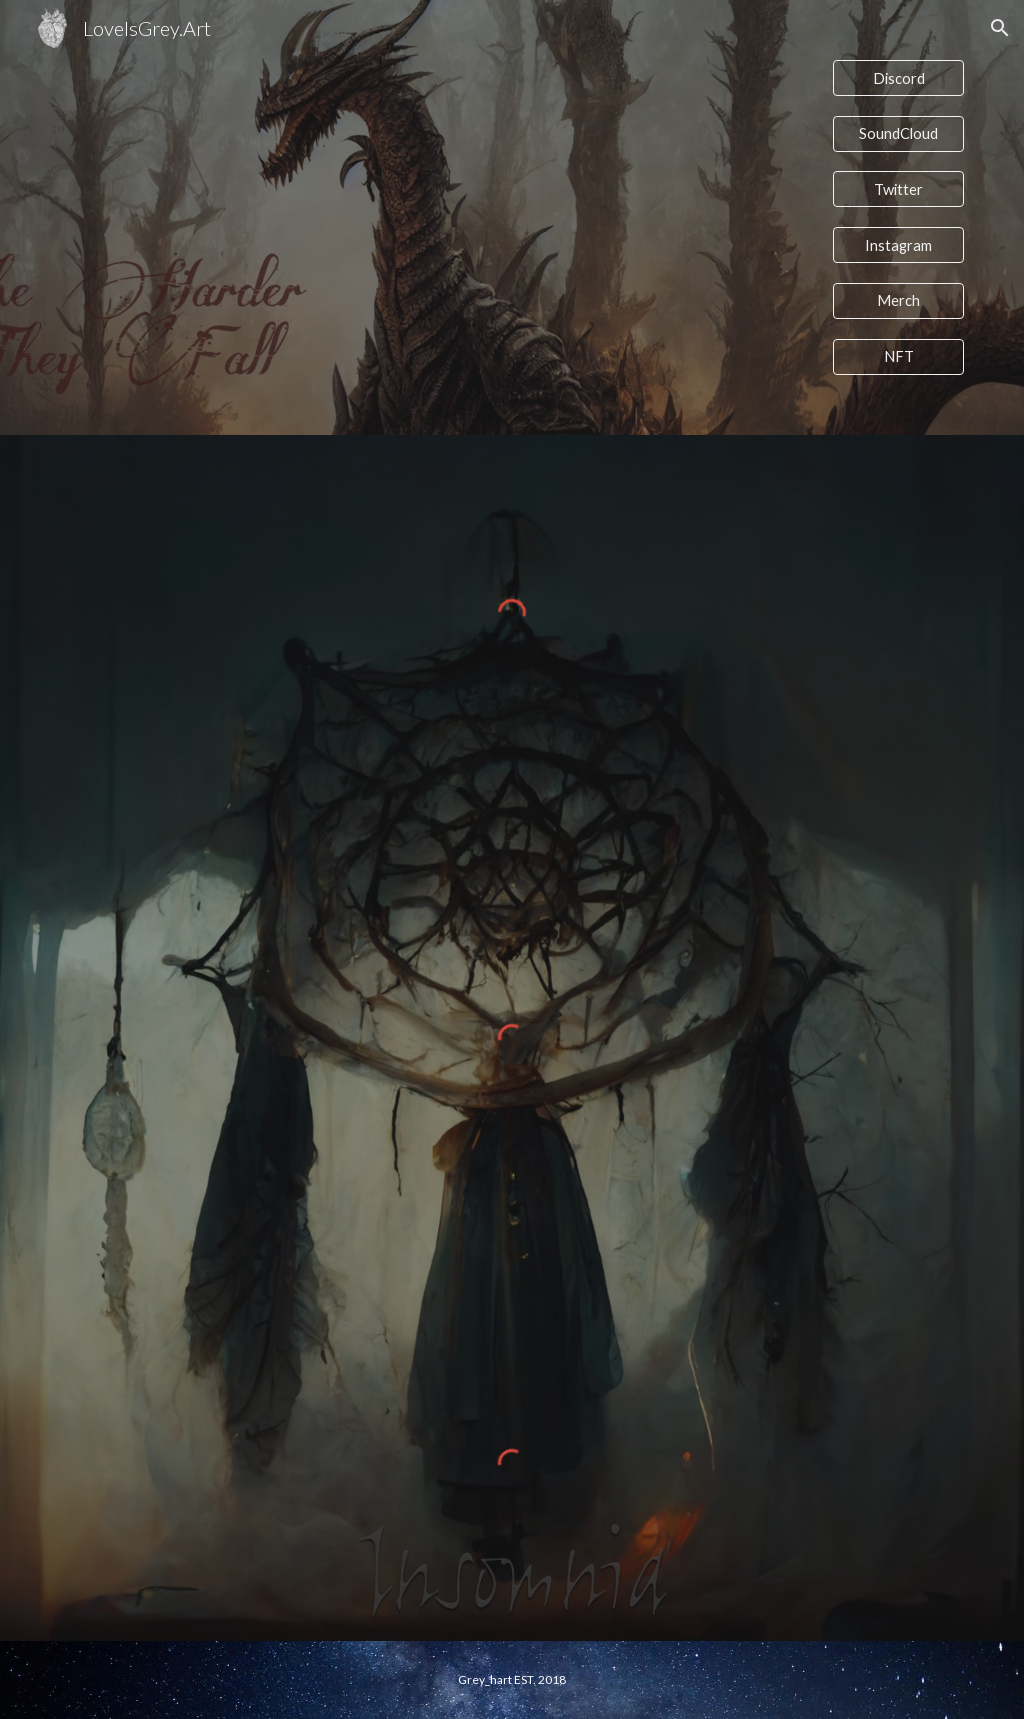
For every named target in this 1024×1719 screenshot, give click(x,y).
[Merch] (898, 301)
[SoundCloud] (898, 134)
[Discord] (898, 78)
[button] (1000, 28)
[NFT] (898, 356)
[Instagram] (898, 245)
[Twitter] (898, 189)
